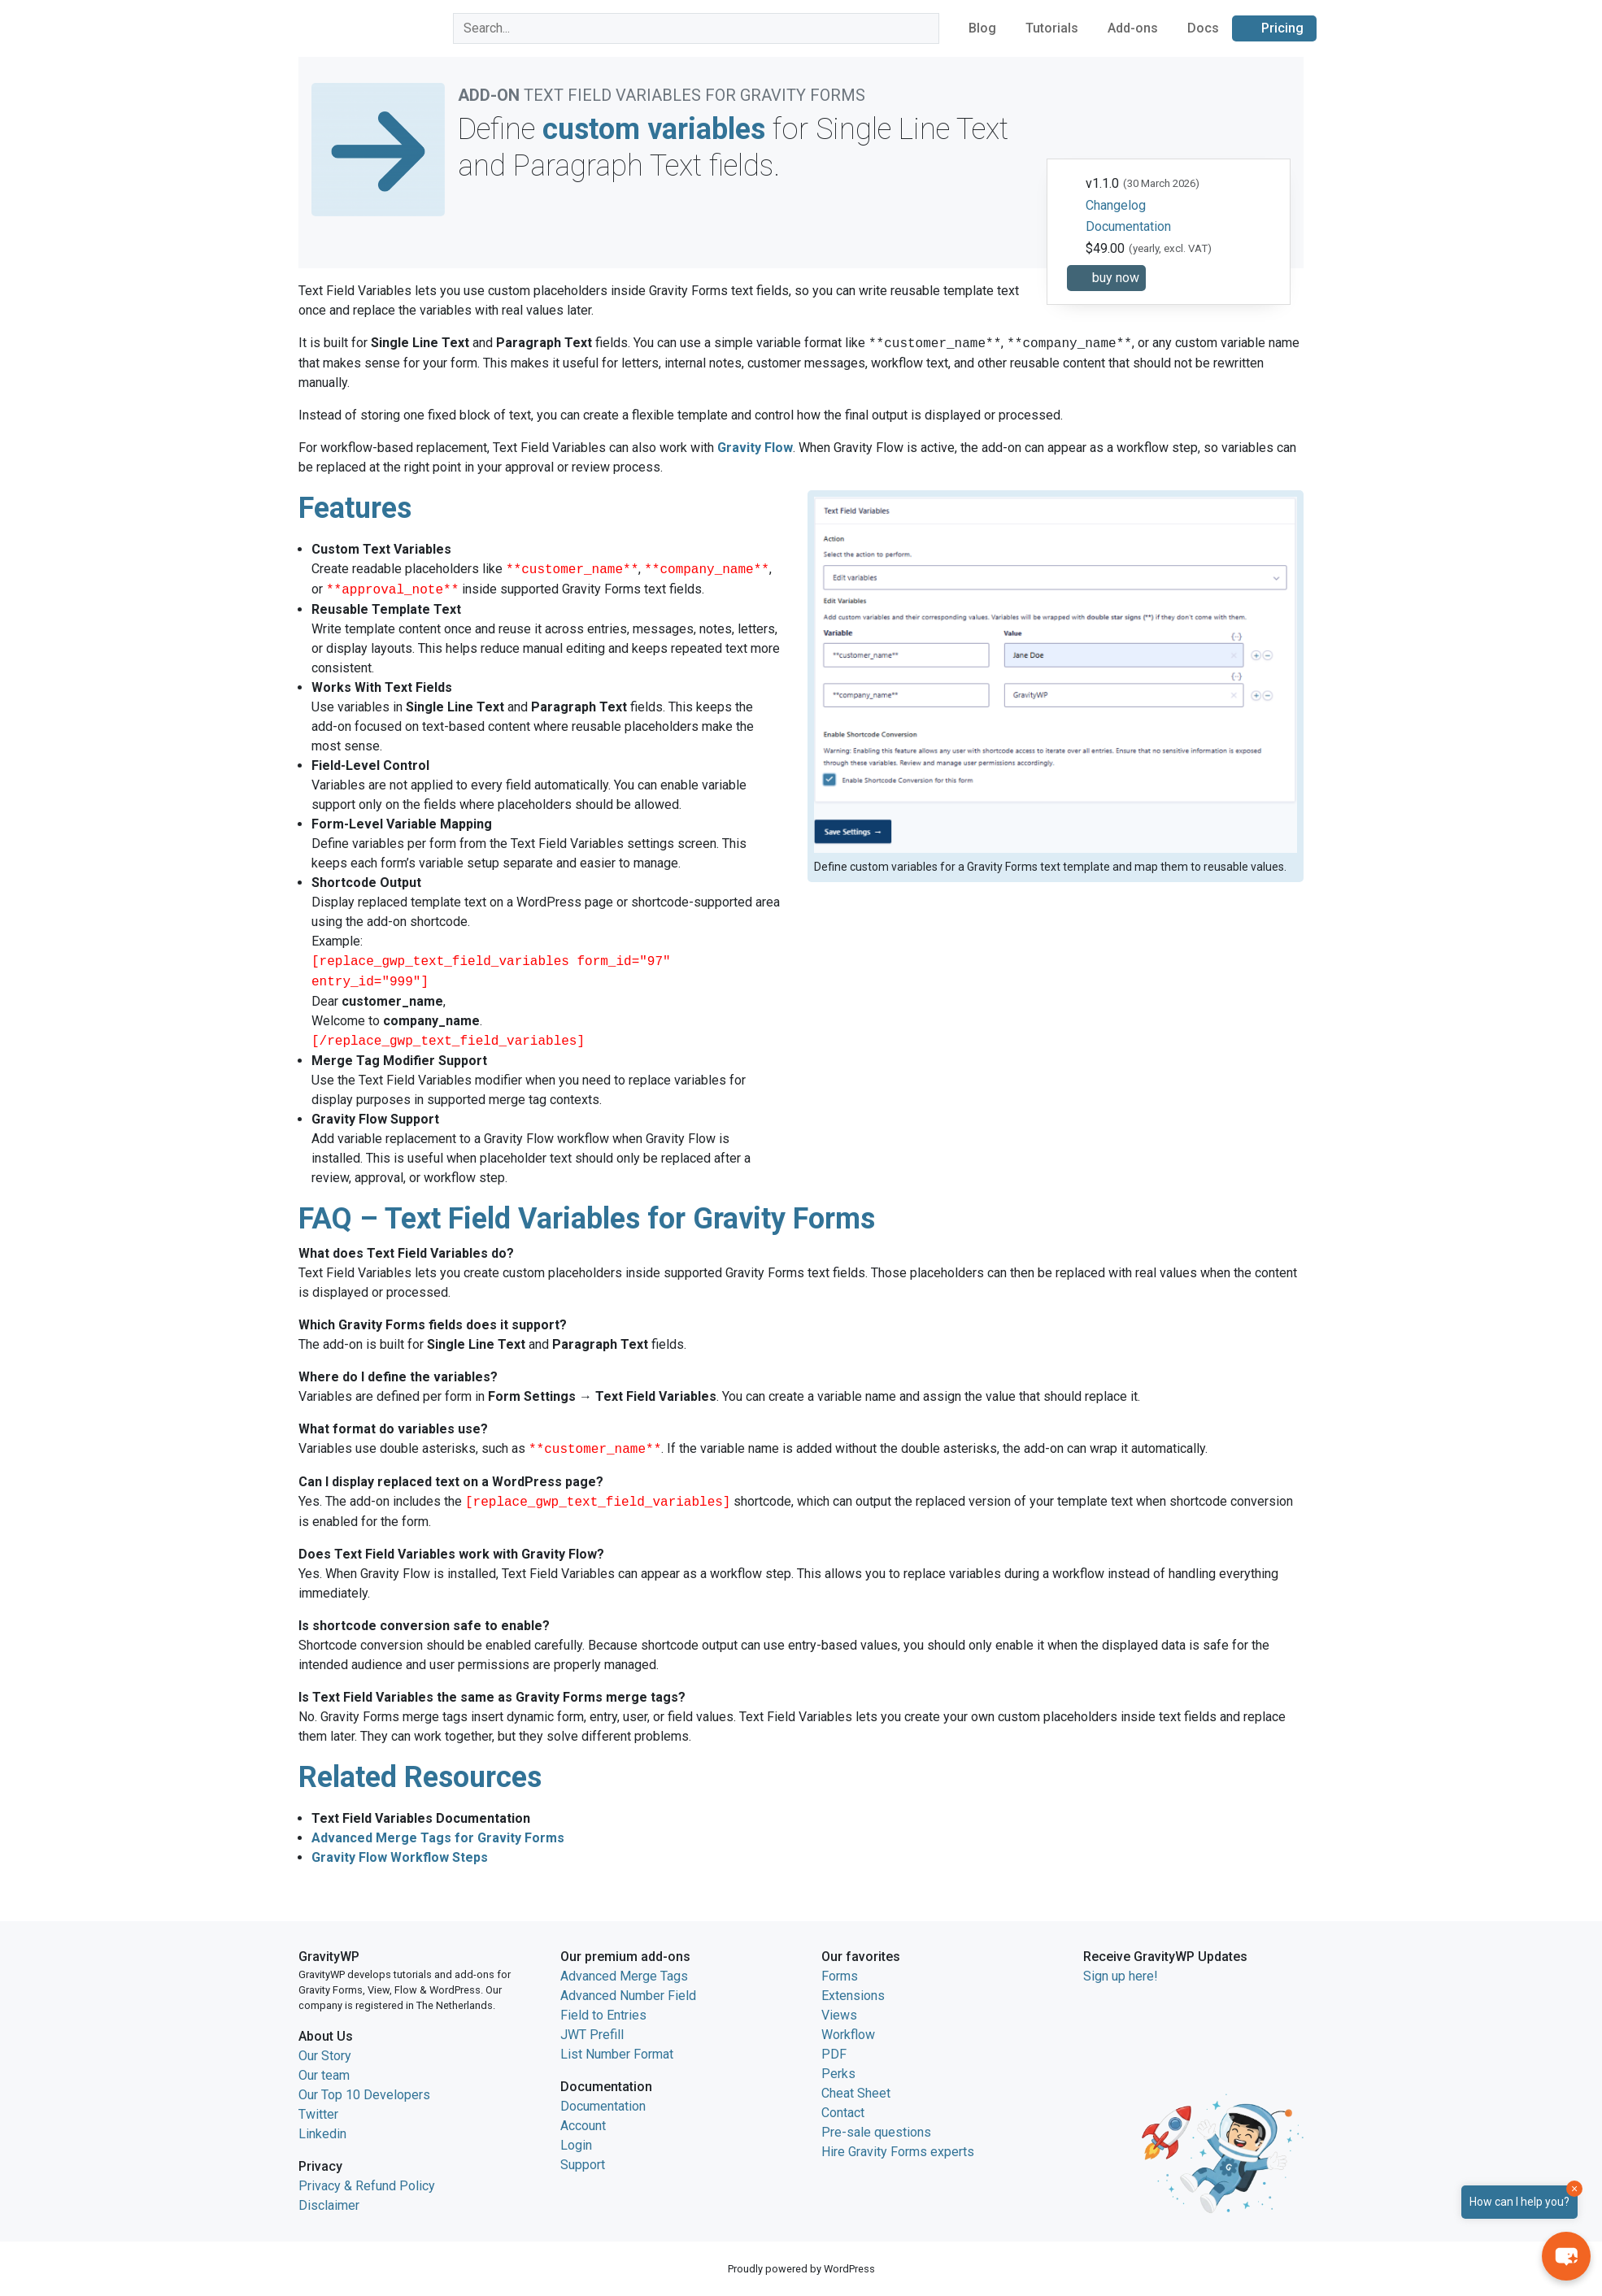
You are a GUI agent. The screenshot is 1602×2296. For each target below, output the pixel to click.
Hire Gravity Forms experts (897, 2151)
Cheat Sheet (855, 2093)
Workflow (848, 2034)
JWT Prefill (592, 2034)
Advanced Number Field (628, 1995)
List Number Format (616, 2054)
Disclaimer (328, 2205)
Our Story (324, 2055)
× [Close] (1574, 2188)
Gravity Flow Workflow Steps (399, 1857)
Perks (838, 2073)
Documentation (1128, 226)
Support (582, 2164)
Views (839, 2015)
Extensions (853, 1995)
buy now (1115, 277)
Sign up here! (1120, 1976)
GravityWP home (332, 25)
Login (576, 2145)
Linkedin (322, 2134)
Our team (324, 2075)
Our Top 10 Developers (364, 2094)
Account (583, 2125)
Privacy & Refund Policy (366, 2186)
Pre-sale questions (876, 2132)
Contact (842, 2112)
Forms (839, 1976)
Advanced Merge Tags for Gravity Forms (437, 1838)
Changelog (1116, 205)
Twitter (318, 2114)
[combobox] (696, 28)
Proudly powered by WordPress (801, 2269)
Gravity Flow (755, 447)
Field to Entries (603, 2015)
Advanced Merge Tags (624, 1976)
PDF (834, 2054)
